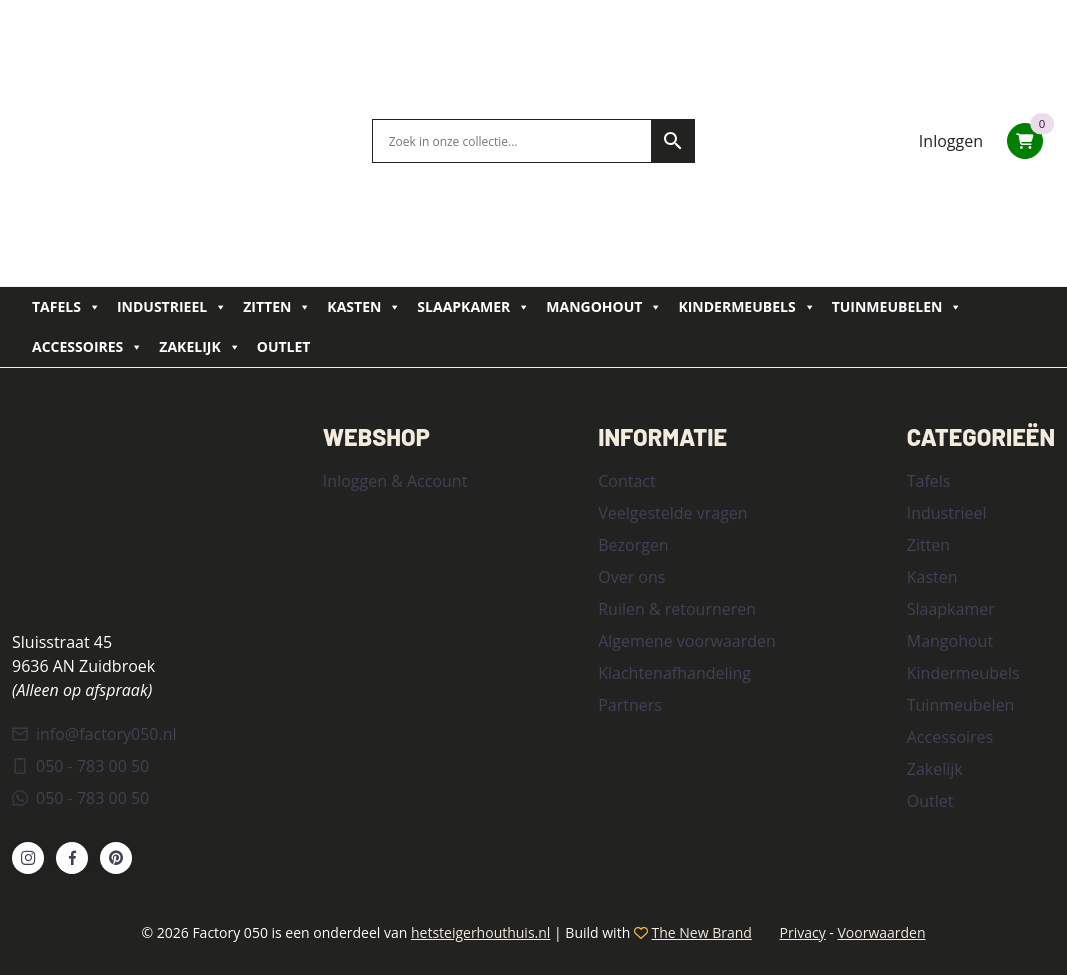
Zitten (277, 307)
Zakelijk (199, 347)
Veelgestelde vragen (672, 513)
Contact (626, 481)
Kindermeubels (746, 307)
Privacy (803, 932)
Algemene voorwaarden (687, 641)
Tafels (66, 307)
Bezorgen (633, 545)
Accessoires (87, 347)
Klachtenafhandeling (674, 673)
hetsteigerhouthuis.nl (480, 932)
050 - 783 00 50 (80, 766)
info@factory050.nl (94, 734)
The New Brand (702, 932)
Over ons (631, 577)
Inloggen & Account (395, 481)
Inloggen (951, 141)
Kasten (364, 307)
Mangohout (604, 307)
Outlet (284, 346)
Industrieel (172, 307)
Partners (630, 705)
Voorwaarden (881, 932)
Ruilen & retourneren (677, 609)
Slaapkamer (473, 307)
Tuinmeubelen (897, 307)
